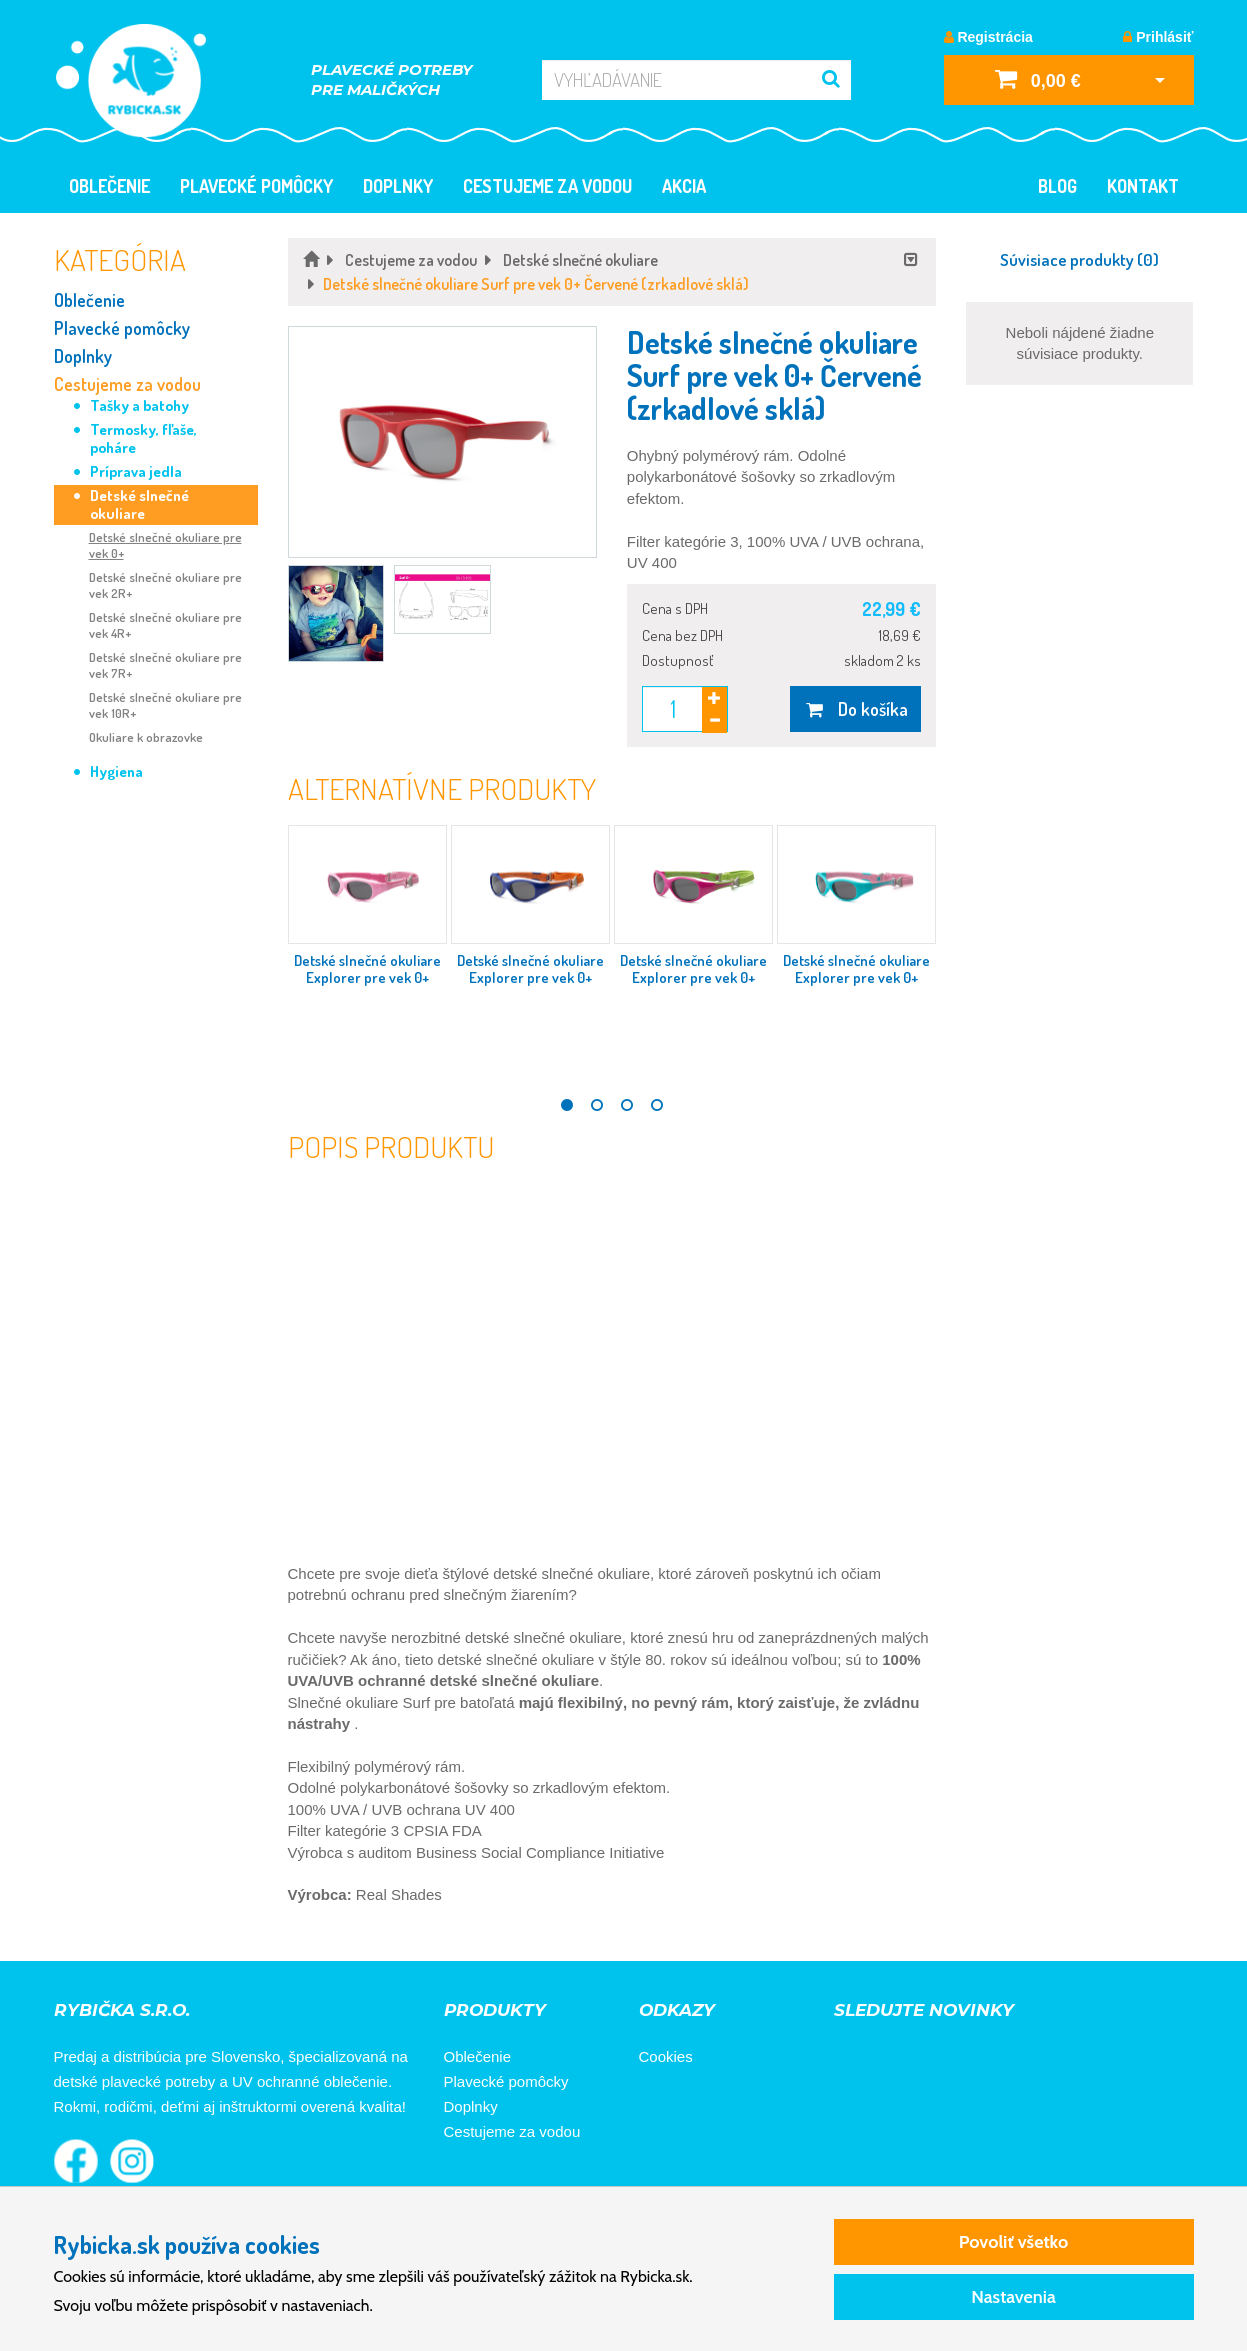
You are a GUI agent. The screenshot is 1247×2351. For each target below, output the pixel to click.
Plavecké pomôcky (256, 186)
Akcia (684, 186)
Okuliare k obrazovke (146, 737)
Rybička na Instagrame (132, 2161)
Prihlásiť (1158, 37)
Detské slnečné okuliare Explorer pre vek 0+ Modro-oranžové (530, 977)
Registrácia (988, 37)
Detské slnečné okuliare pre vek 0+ (165, 545)
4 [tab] (657, 1105)
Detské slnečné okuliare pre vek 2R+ (165, 585)
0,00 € (1038, 78)
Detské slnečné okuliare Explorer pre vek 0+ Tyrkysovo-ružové (856, 977)
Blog (1057, 186)
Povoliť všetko (1013, 2242)
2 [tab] (597, 1105)
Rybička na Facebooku (76, 2161)
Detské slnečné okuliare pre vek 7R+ (165, 665)
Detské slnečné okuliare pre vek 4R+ (165, 625)
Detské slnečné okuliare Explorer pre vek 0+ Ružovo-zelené (693, 977)
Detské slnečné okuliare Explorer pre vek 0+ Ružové (367, 977)
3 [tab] (627, 1105)
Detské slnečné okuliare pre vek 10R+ (165, 705)
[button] (442, 442)
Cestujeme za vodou (547, 186)
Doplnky (398, 186)
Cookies (666, 2056)
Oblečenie (109, 186)
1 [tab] (567, 1105)
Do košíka (855, 709)
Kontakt (1143, 186)
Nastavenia (1013, 2297)
